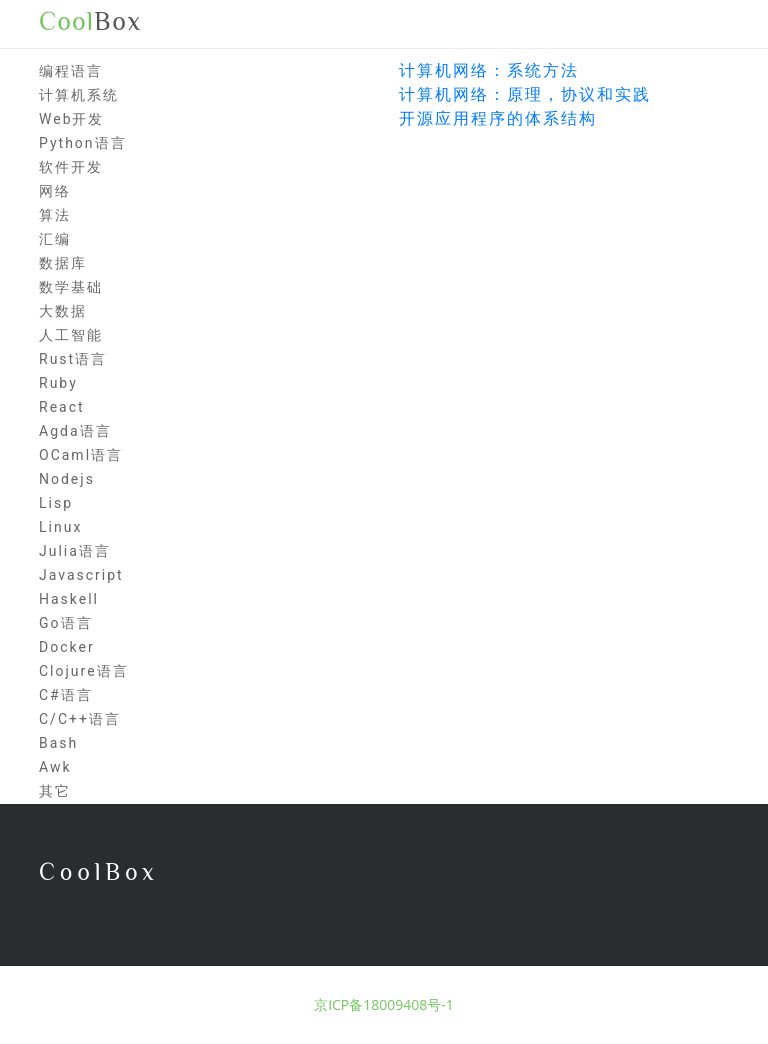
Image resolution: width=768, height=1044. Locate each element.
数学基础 (71, 287)
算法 (55, 215)
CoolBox (99, 871)
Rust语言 (73, 359)
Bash (58, 743)
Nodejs (67, 479)
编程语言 (71, 71)
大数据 (63, 311)
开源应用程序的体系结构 (498, 118)
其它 (55, 791)
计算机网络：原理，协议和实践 (525, 94)
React (62, 407)
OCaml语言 (81, 455)
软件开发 (71, 167)
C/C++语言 (80, 719)
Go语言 (66, 623)
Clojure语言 (84, 671)
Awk (55, 767)
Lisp (56, 503)
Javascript (81, 575)
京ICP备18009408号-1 (384, 1004)
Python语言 (83, 143)
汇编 (55, 239)
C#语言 (66, 695)
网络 (55, 191)
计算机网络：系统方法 (489, 70)
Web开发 (72, 119)
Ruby (58, 383)
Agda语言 (75, 431)
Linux (60, 527)
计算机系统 (79, 95)
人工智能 (71, 335)
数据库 (63, 263)
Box (90, 22)
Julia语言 (75, 551)
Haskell (69, 599)
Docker (67, 647)
